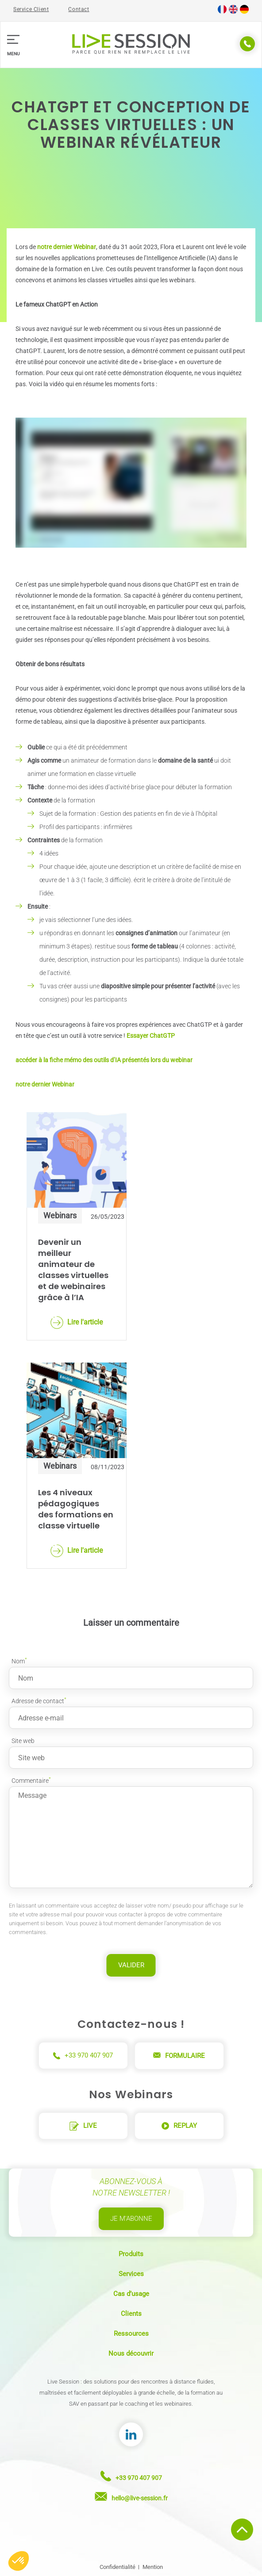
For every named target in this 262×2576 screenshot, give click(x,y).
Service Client (31, 9)
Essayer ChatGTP (151, 1035)
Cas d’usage (131, 2294)
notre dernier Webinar (66, 246)
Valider (131, 1965)
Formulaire (179, 2056)
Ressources (131, 2334)
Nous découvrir (131, 2353)
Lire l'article (76, 1322)
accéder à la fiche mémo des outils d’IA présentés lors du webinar (104, 1059)
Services (131, 2274)
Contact (78, 9)
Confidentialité (117, 2567)
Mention (153, 2567)
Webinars (60, 1215)
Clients (131, 2314)
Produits (131, 2254)
